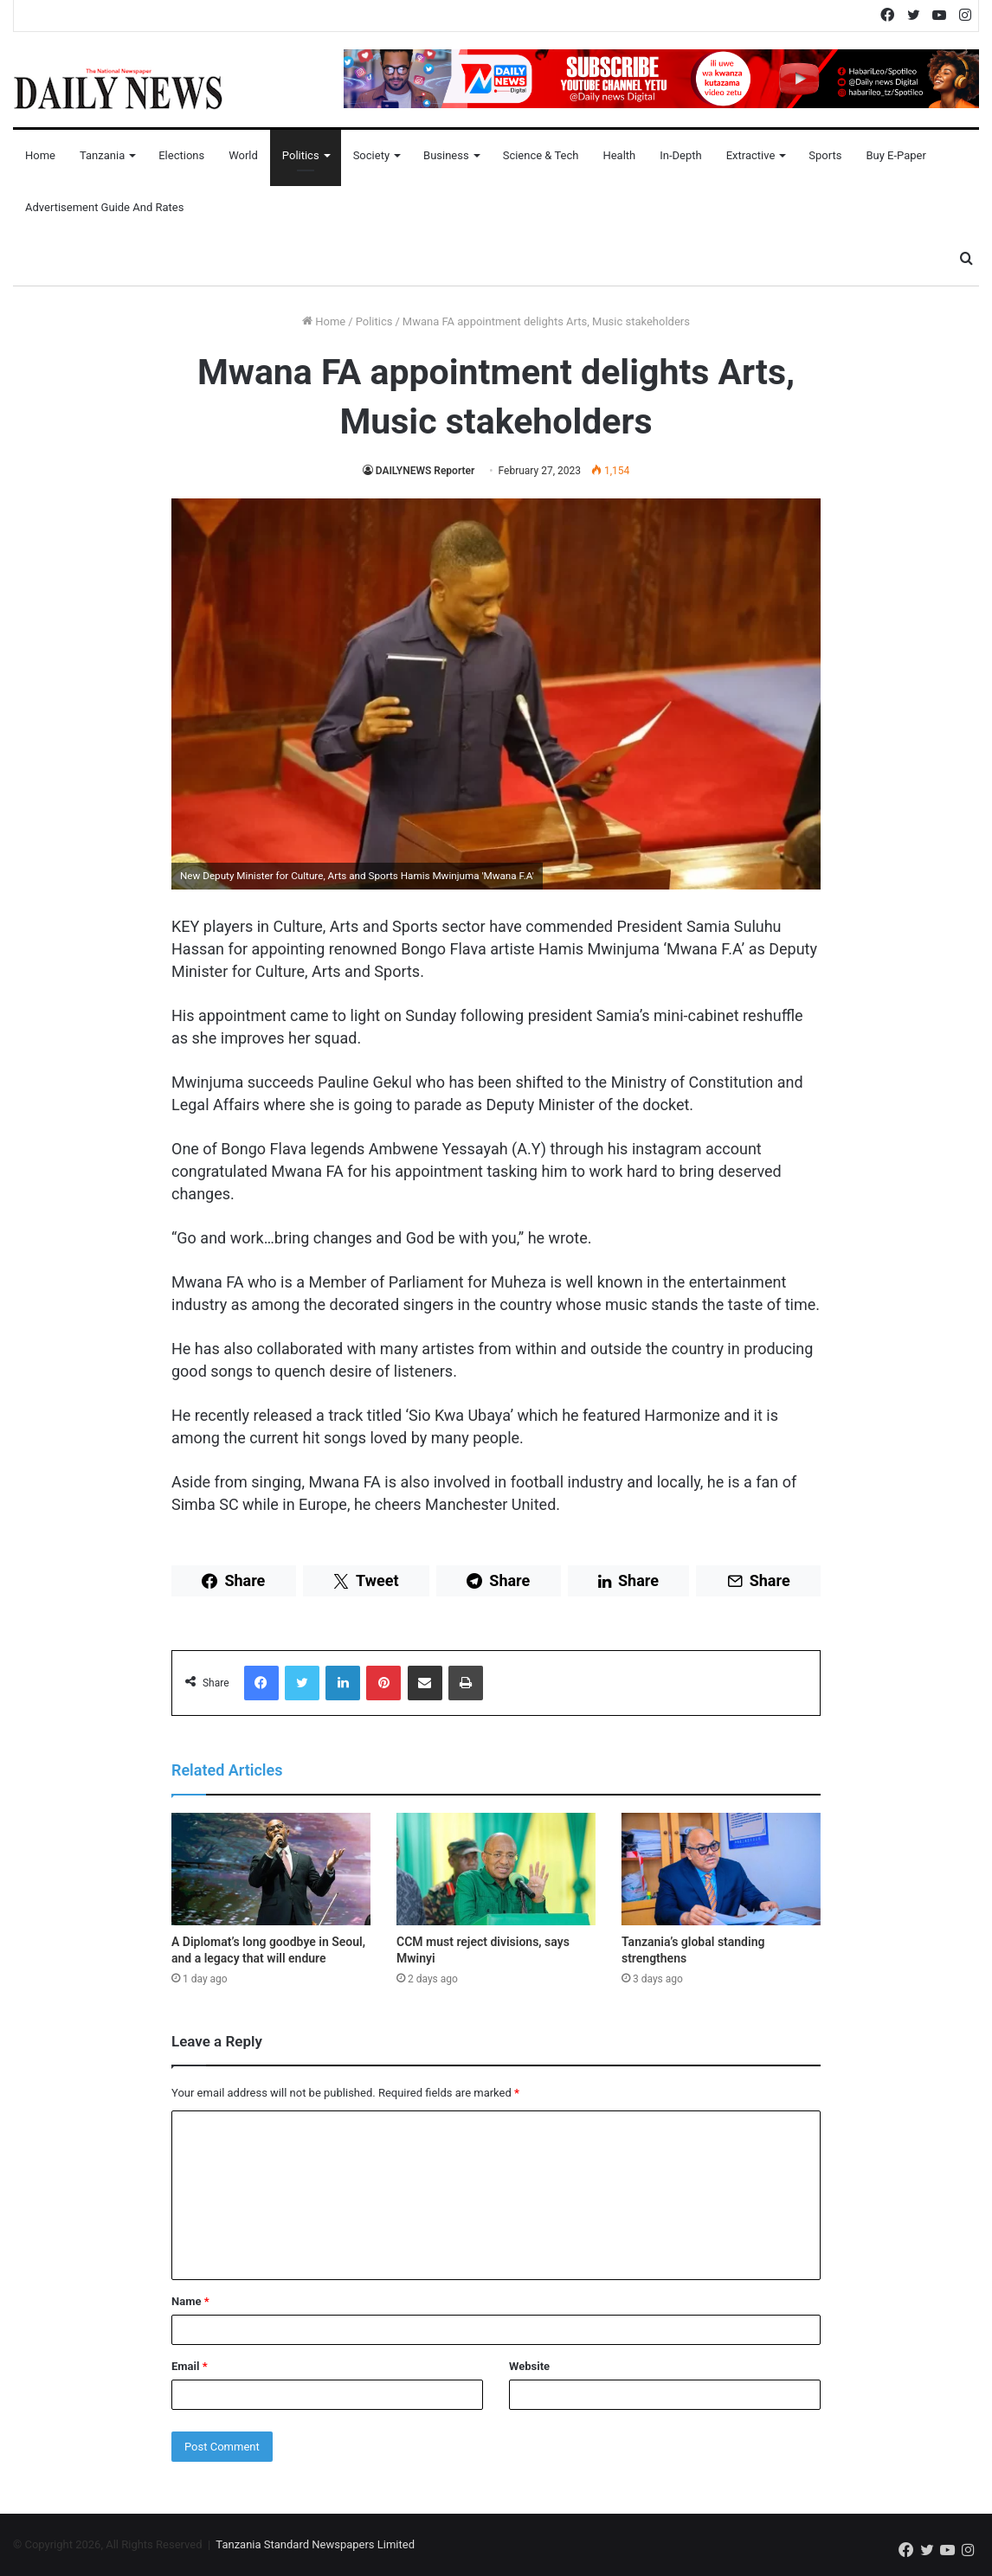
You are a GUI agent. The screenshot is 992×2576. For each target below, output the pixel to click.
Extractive (751, 155)
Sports (824, 155)
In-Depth (680, 155)
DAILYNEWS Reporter (425, 471)
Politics (300, 155)
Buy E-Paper (895, 155)
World (243, 155)
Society (371, 155)
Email (189, 2366)
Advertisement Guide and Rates (104, 207)
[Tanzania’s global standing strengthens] (721, 1869)
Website (529, 2366)
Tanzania (102, 155)
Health (618, 155)
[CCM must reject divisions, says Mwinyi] (496, 1869)
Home (40, 155)
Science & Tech (541, 155)
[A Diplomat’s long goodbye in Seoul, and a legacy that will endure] (270, 1869)
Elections (181, 155)
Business (446, 155)
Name (190, 2301)
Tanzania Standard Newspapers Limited (315, 2544)
